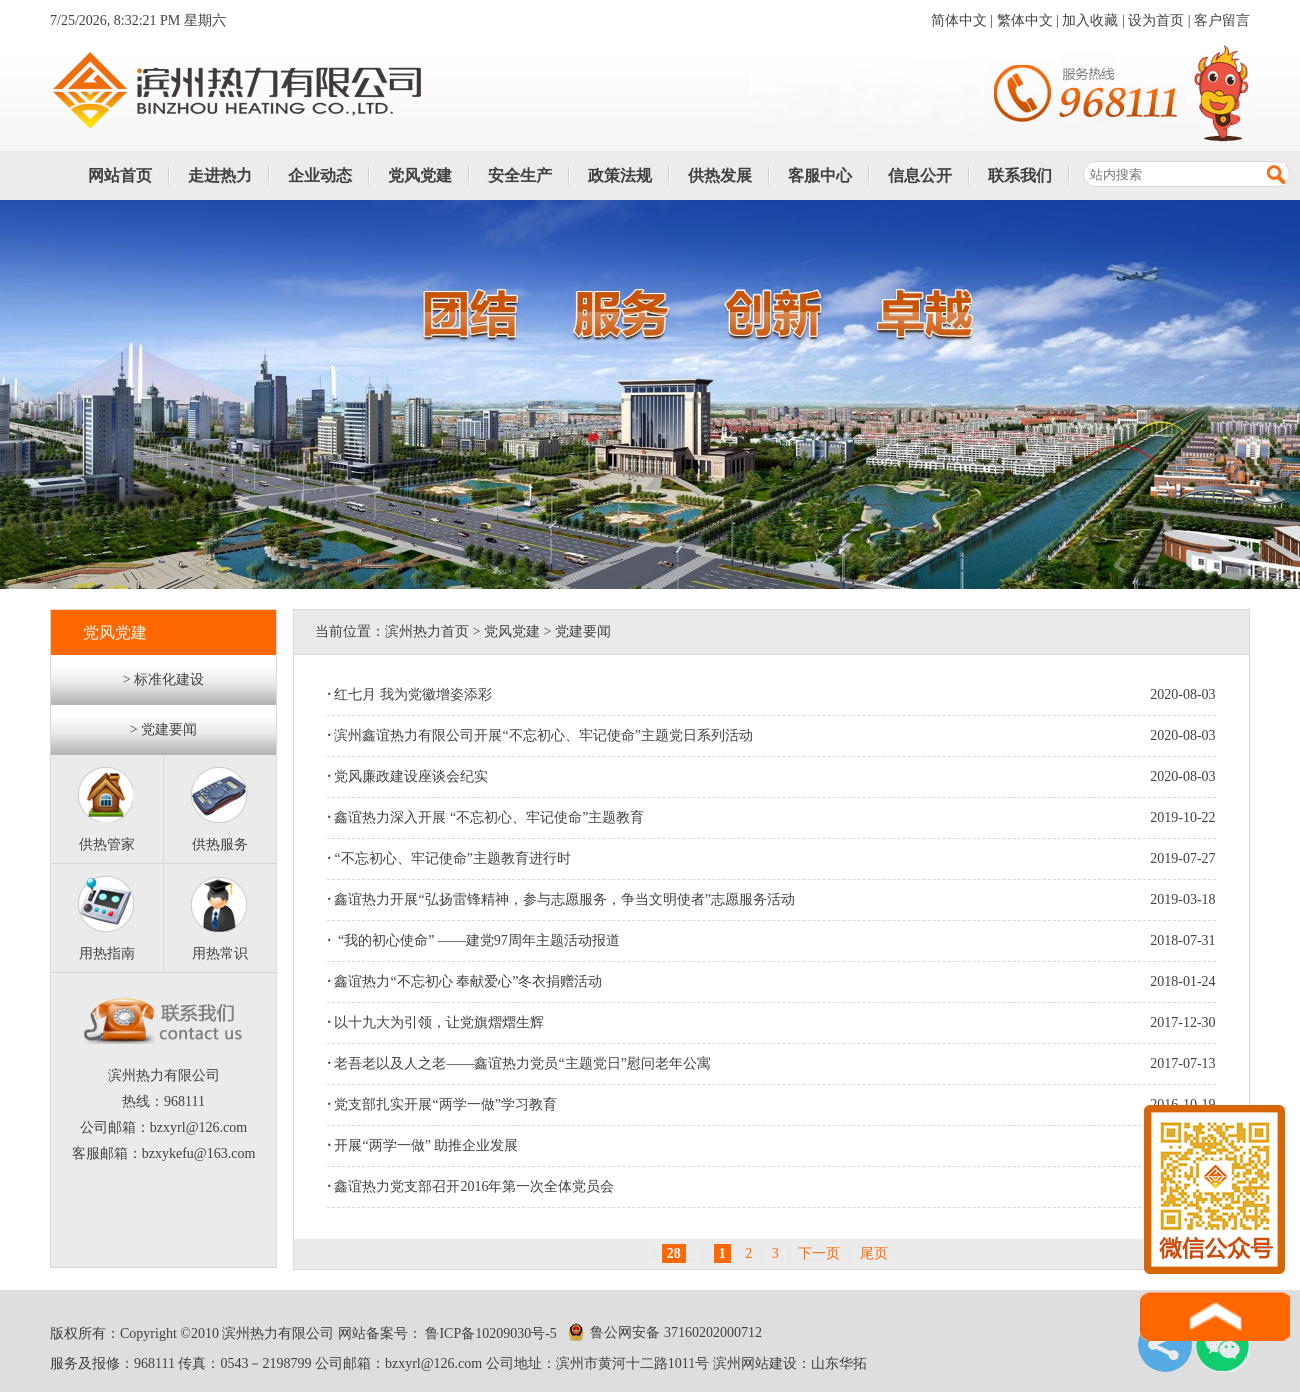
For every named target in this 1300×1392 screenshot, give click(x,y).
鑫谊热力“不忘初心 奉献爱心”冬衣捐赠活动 (464, 981)
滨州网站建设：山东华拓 (790, 1363)
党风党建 (420, 175)
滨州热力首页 (427, 631)
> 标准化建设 (163, 679)
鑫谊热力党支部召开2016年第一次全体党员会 (470, 1186)
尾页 (874, 1253)
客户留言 (1222, 20)
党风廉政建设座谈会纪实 (407, 776)
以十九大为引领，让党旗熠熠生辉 (435, 1022)
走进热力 (220, 175)
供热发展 (720, 175)
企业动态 (320, 175)
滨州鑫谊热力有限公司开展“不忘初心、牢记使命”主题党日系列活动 (539, 735)
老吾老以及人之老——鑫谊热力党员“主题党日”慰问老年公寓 (518, 1063)
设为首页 (1156, 20)
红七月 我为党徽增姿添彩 (409, 694)
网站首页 (120, 175)
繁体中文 (1025, 20)
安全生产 (520, 175)
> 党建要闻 (163, 729)
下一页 (819, 1253)
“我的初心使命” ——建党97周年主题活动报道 (473, 940)
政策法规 (620, 175)
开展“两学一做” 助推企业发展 (422, 1145)
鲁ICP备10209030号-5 (489, 1333)
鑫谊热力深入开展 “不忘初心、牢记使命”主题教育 (485, 817)
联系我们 (1020, 175)
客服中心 (820, 175)
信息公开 (920, 175)
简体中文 (959, 20)
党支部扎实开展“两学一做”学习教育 (441, 1104)
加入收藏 (1090, 20)
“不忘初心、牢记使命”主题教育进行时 (448, 858)
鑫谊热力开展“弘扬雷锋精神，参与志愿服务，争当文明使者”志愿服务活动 (560, 899)
